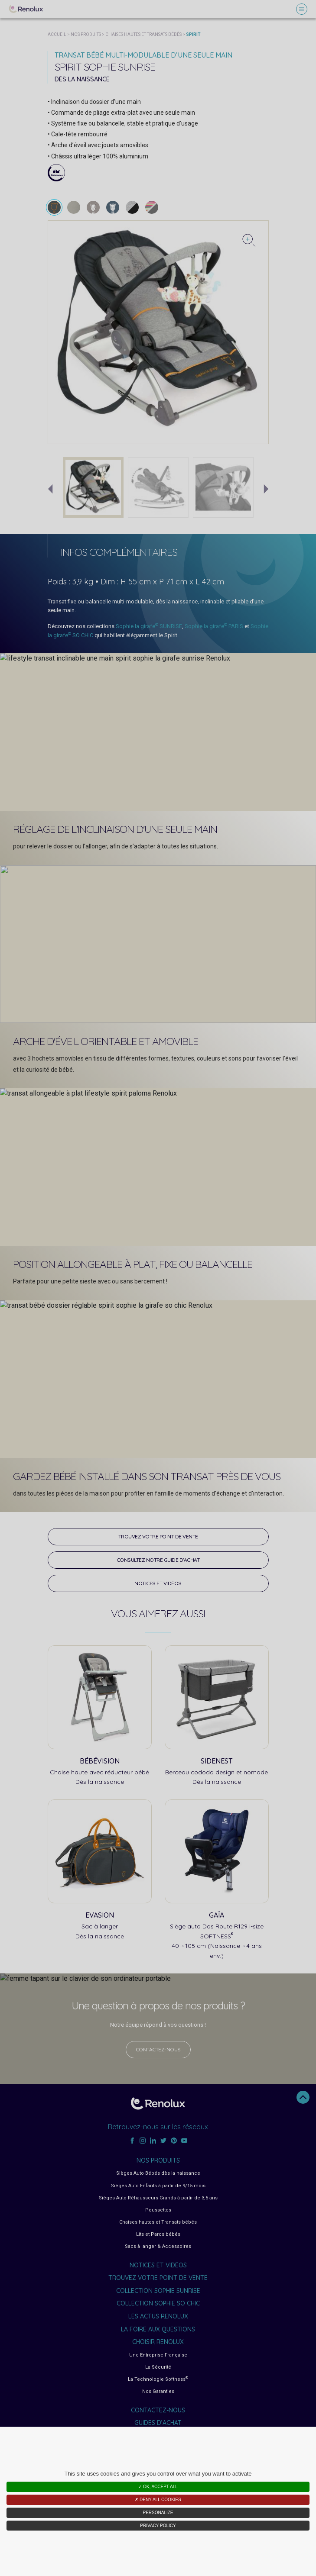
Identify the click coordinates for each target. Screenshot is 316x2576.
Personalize (158, 2512)
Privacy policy (158, 2525)
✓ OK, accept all (158, 2486)
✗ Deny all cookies (158, 2499)
